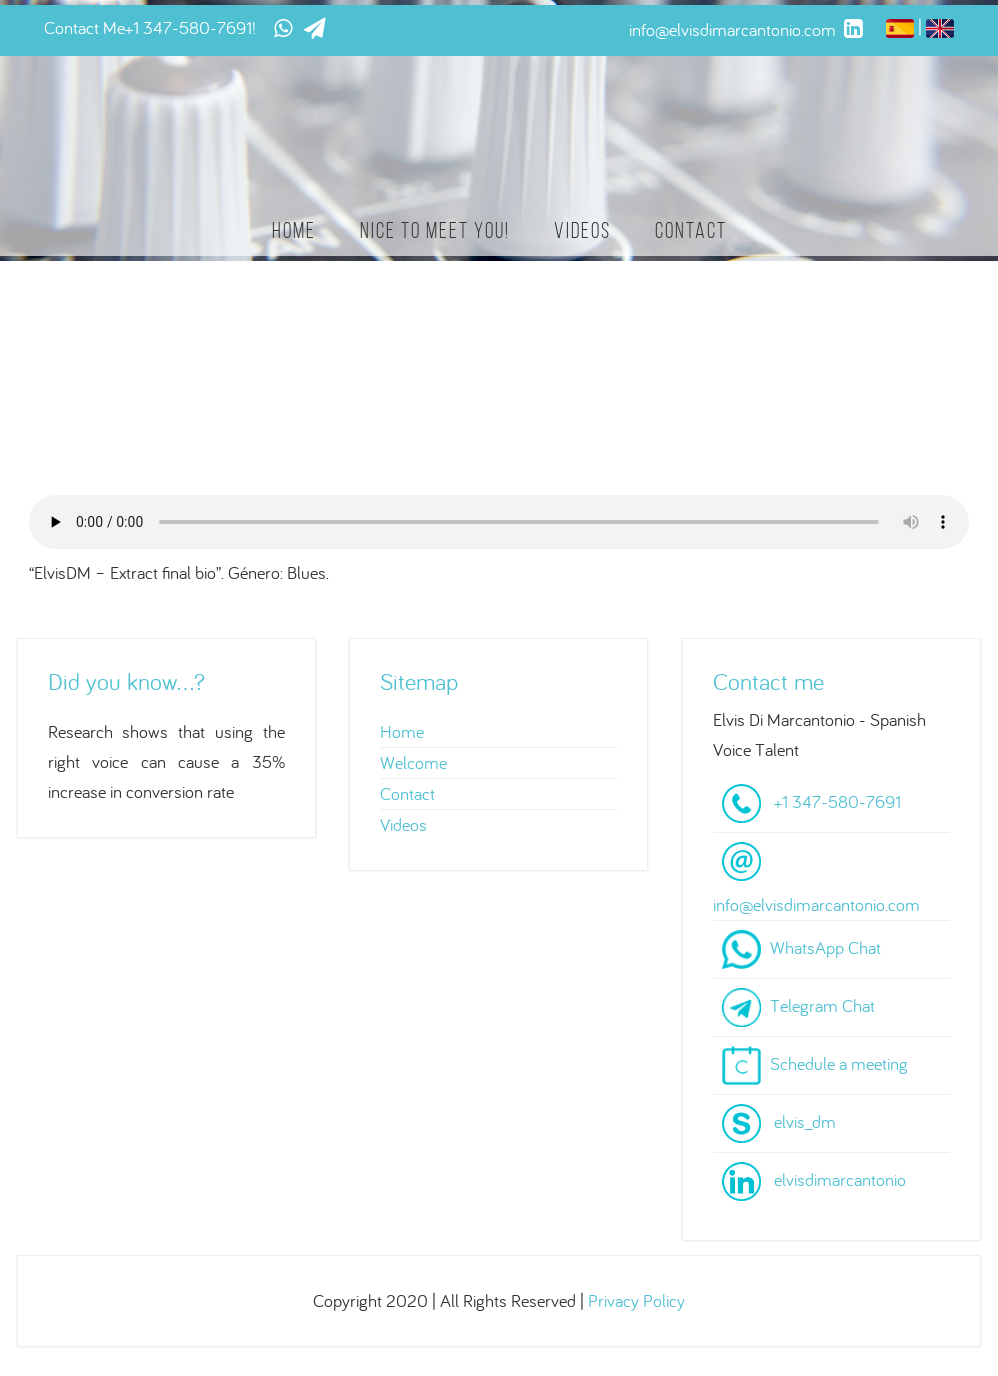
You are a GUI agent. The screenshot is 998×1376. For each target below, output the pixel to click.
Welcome (413, 762)
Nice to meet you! (435, 230)
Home (294, 230)
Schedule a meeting (839, 1063)
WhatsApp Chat (825, 947)
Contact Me (84, 27)
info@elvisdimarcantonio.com (816, 904)
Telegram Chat (822, 1005)
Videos (582, 230)
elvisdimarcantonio (840, 1179)
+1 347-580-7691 (188, 27)
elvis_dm (805, 1121)
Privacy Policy (636, 1300)
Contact (691, 230)
